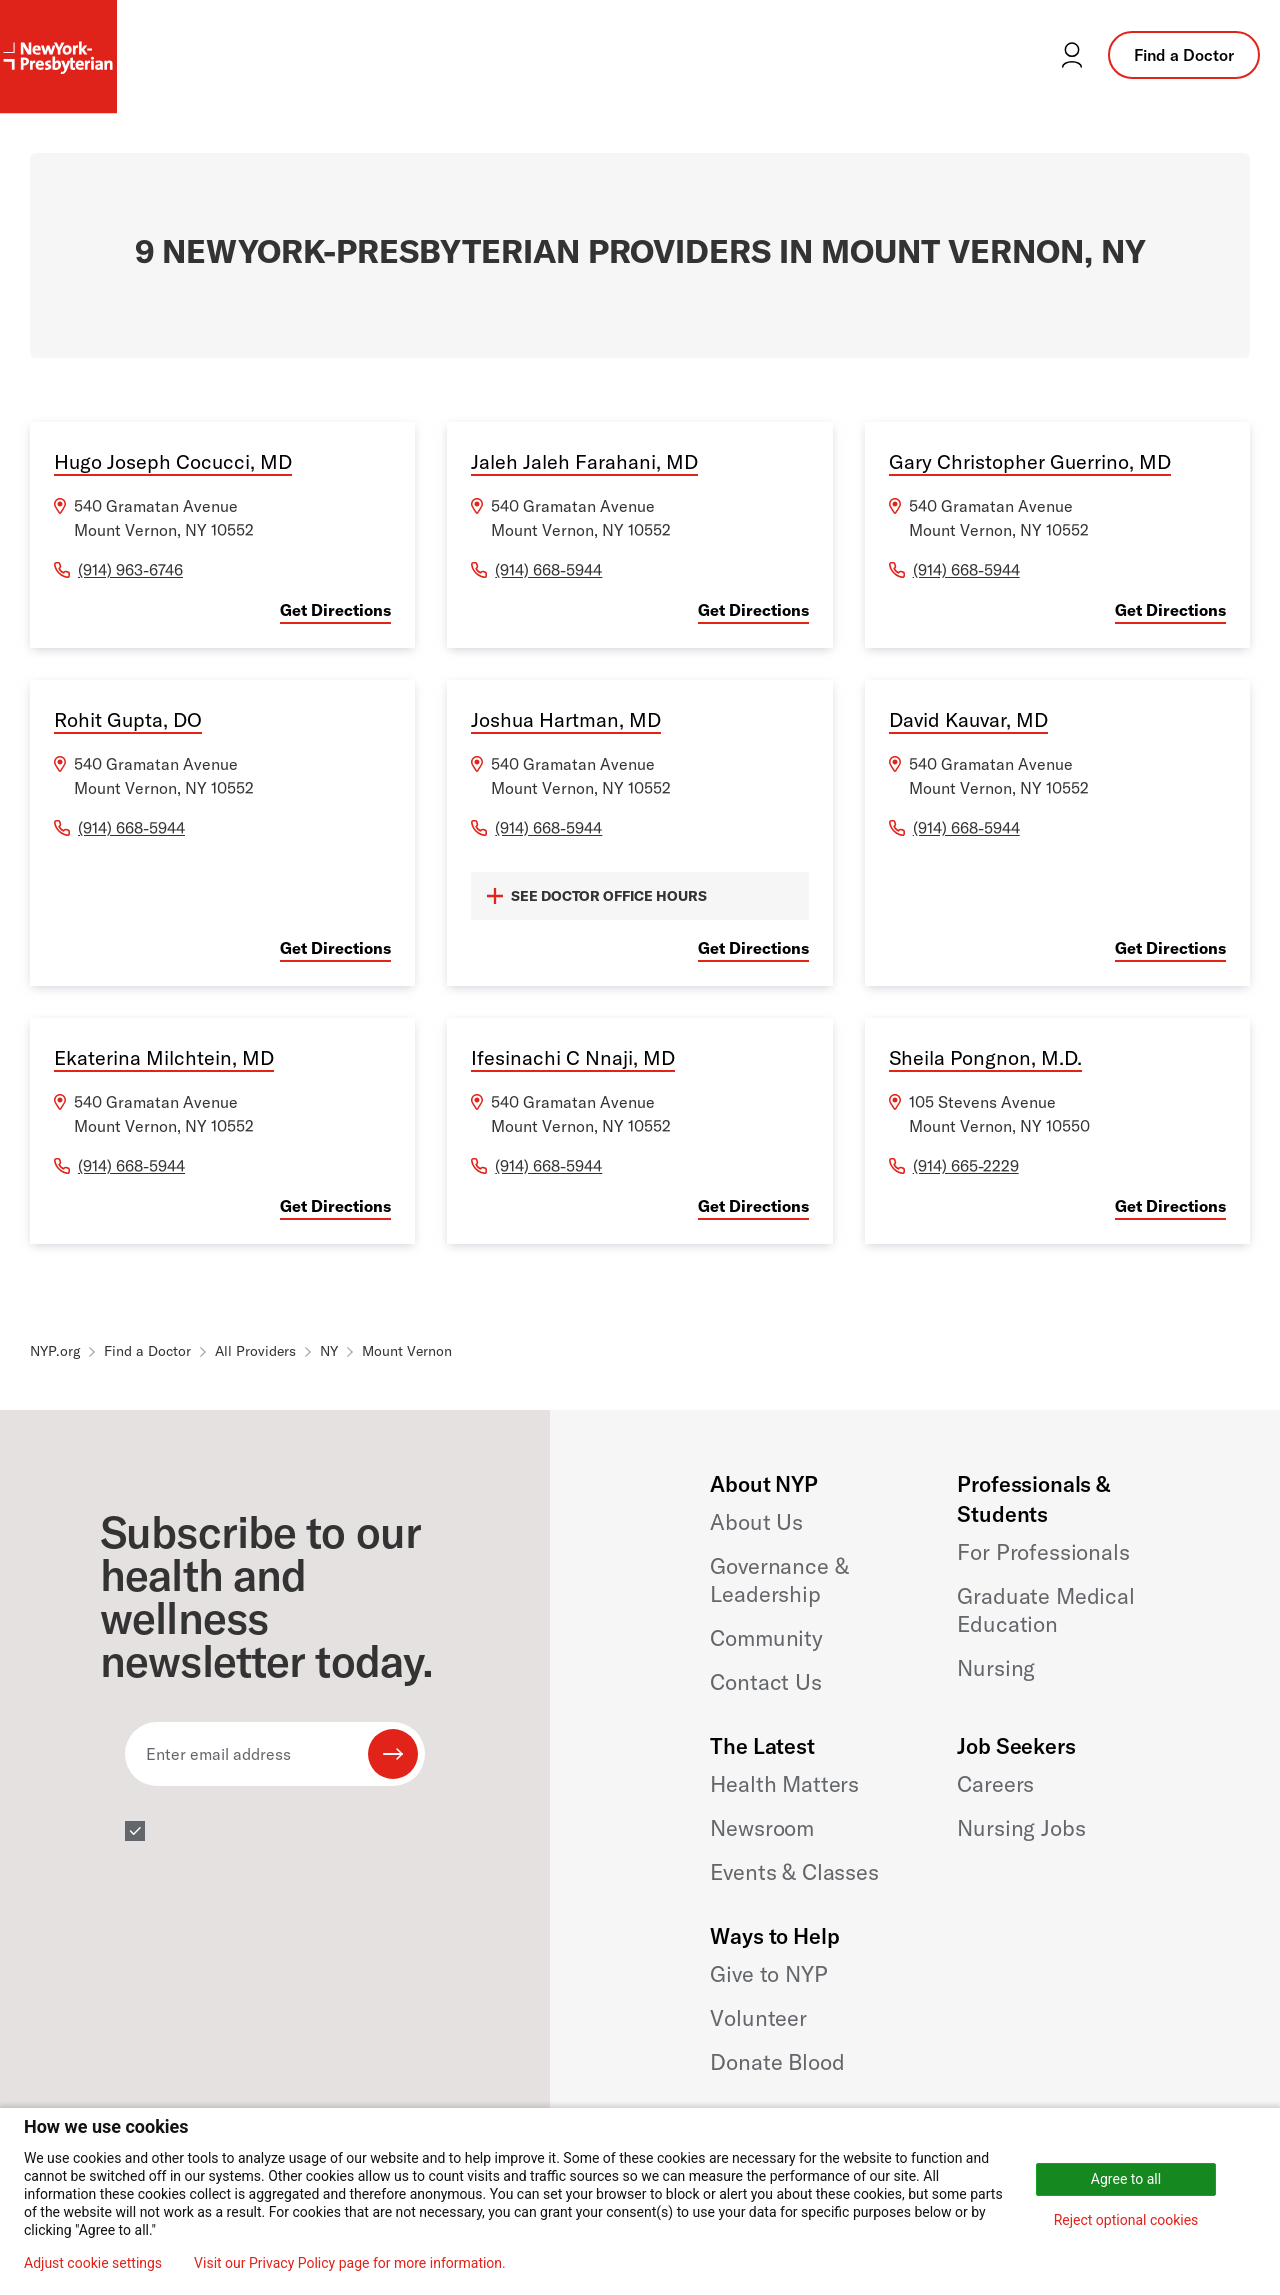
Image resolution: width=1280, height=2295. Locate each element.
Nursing (996, 1668)
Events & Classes (794, 1872)
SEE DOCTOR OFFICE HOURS (597, 896)
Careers (995, 1784)
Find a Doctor (1184, 55)
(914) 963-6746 (130, 570)
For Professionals (1043, 1552)
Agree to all (1126, 2179)
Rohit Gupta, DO (128, 719)
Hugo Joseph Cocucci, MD (173, 461)
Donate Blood (777, 2062)
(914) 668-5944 (548, 570)
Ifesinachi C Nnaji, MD (573, 1057)
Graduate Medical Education (1045, 1610)
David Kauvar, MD (968, 719)
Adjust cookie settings (93, 2263)
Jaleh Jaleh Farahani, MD (584, 461)
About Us (756, 1522)
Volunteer (758, 2018)
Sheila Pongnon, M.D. (985, 1057)
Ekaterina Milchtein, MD (164, 1057)
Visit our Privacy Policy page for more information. (350, 2263)
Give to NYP (768, 1974)
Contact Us (765, 1682)
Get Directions (335, 610)
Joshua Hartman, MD (566, 719)
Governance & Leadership (779, 1580)
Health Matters (784, 1784)
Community (766, 1638)
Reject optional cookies (1126, 2220)
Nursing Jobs (1021, 1828)
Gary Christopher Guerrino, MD (1030, 461)
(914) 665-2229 (966, 1166)
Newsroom (762, 1828)
